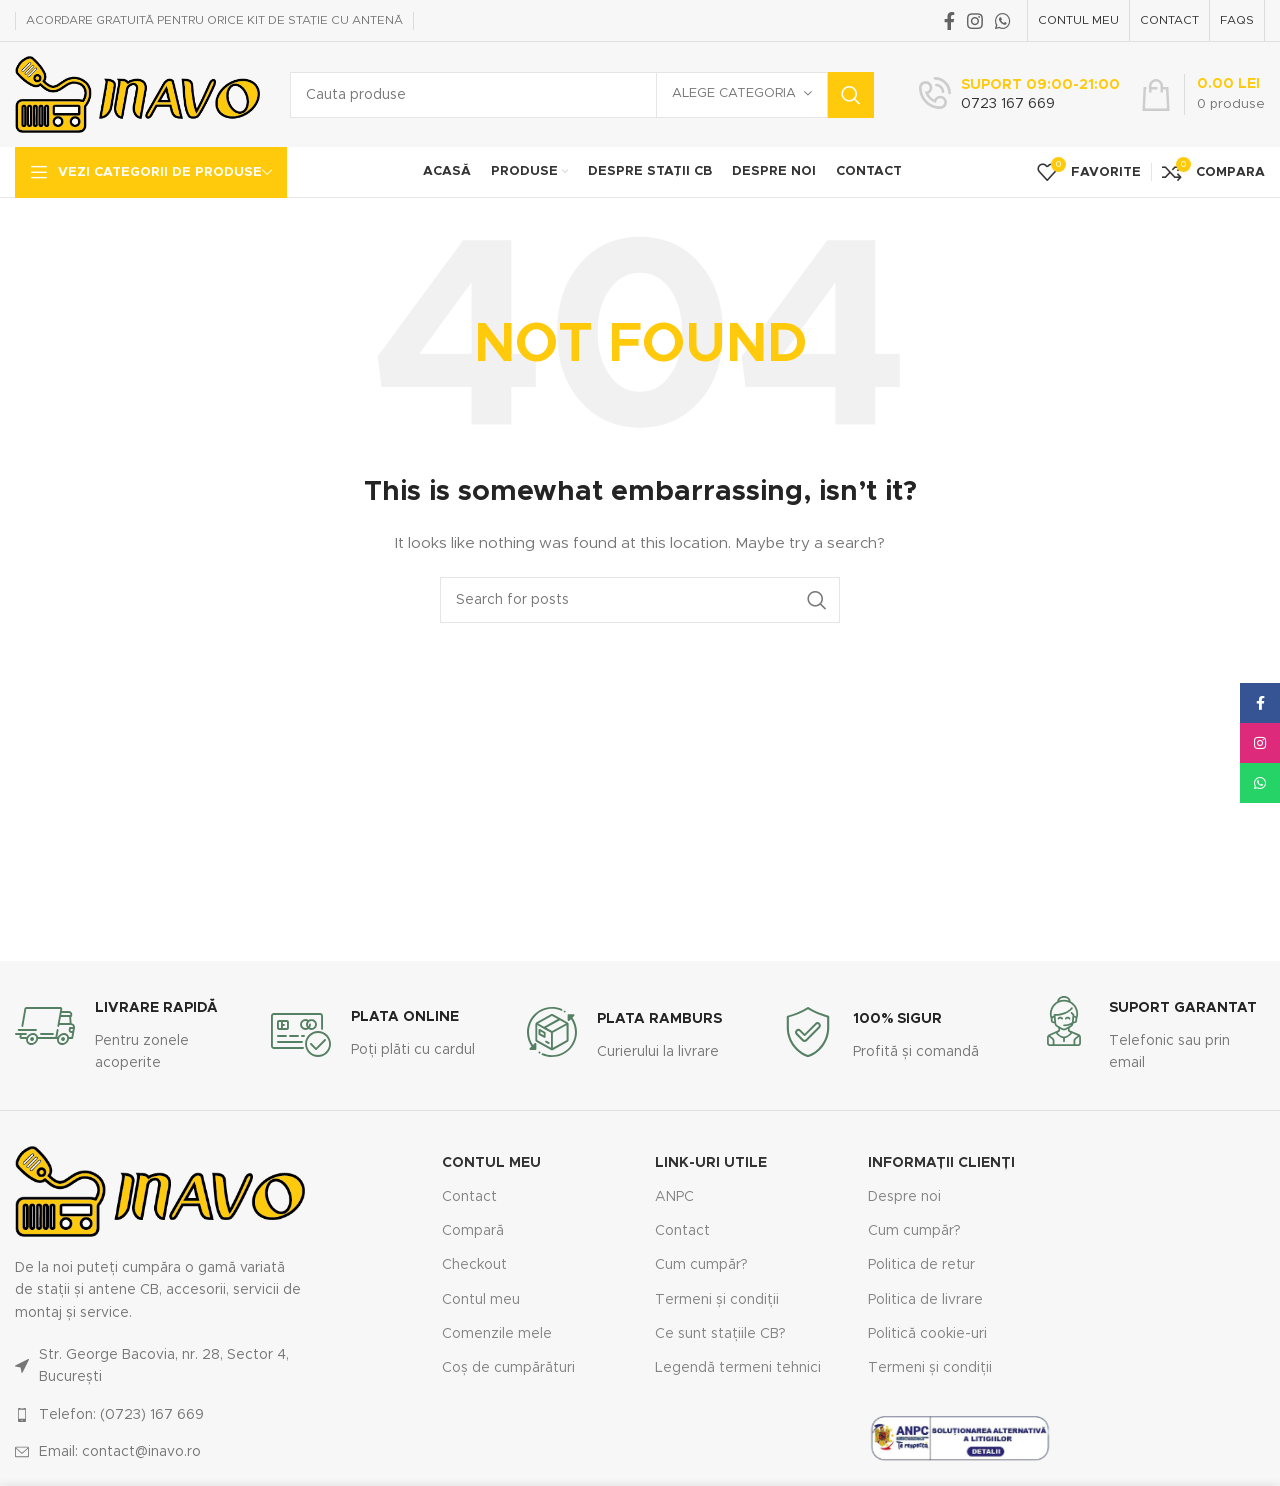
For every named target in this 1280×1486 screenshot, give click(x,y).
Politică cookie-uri (927, 1334)
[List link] (160, 1366)
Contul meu (481, 1300)
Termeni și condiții (717, 1300)
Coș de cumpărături (508, 1368)
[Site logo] (137, 94)
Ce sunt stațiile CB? (720, 1334)
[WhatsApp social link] (1003, 21)
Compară (473, 1231)
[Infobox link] (1019, 95)
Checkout (474, 1265)
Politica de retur (921, 1265)
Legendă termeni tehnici (738, 1368)
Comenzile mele (497, 1334)
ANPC (674, 1197)
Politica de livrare (925, 1300)
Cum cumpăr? (701, 1265)
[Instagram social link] (975, 21)
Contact (469, 1197)
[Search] (582, 95)
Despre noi (904, 1197)
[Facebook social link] (949, 21)
